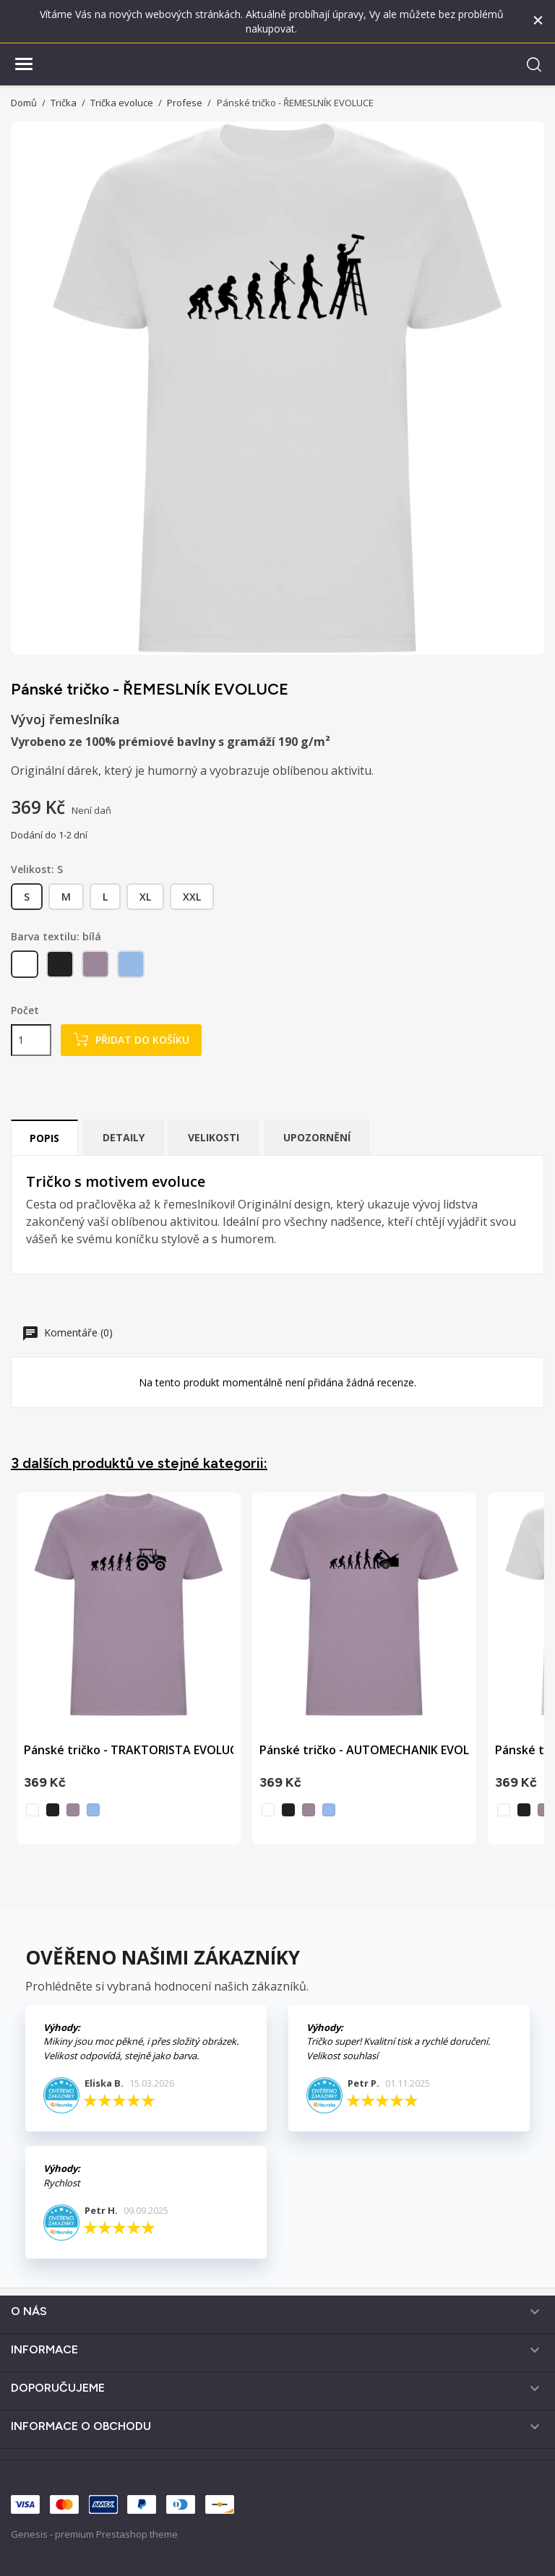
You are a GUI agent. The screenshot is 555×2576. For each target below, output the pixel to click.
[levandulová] (96, 967)
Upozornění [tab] (316, 1137)
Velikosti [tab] (213, 1137)
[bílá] (25, 967)
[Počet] (31, 1040)
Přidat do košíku (131, 1040)
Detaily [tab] (124, 1137)
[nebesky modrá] (132, 967)
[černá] (61, 967)
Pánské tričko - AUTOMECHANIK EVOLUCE (374, 1750)
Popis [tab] (44, 1138)
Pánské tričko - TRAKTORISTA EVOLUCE (133, 1750)
